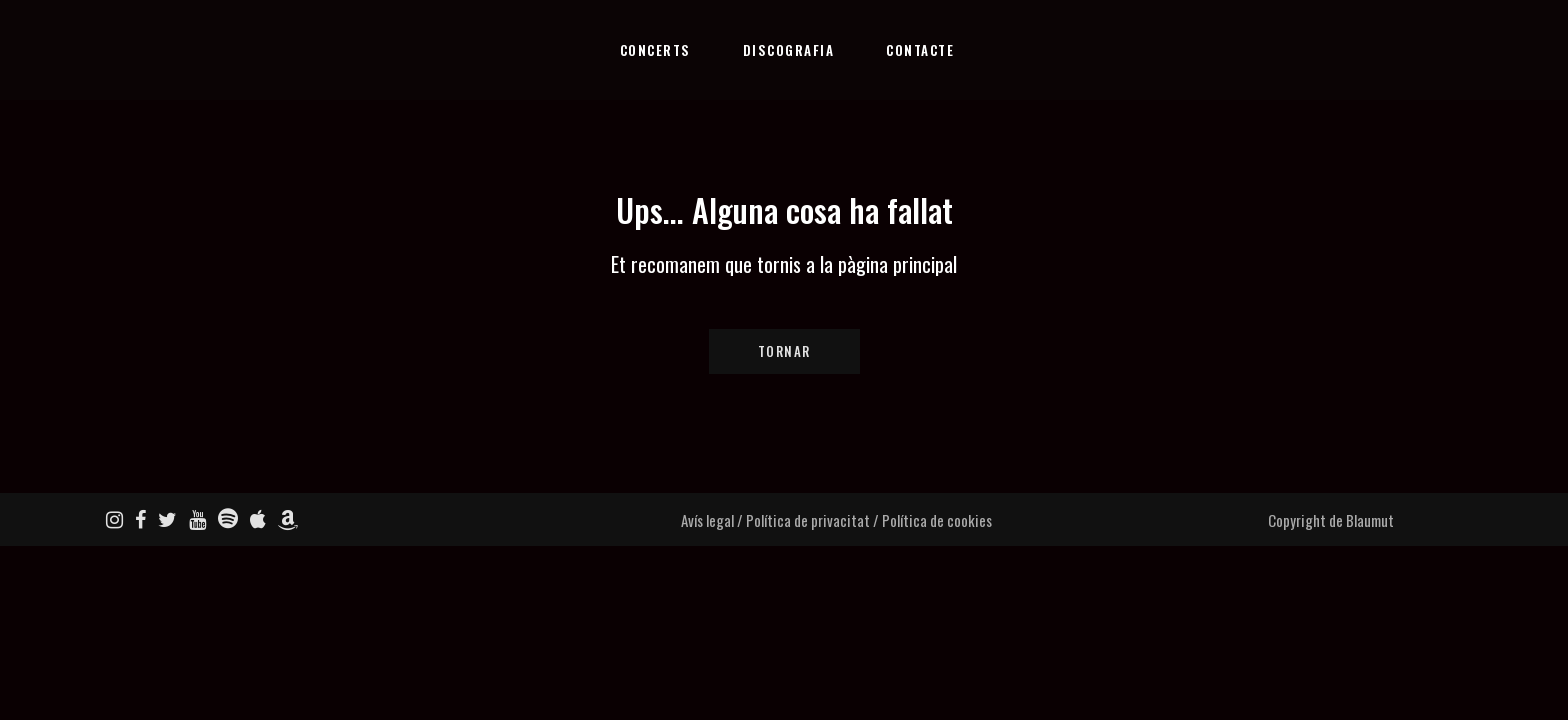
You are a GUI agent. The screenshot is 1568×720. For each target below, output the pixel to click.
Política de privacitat (808, 520)
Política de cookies (937, 520)
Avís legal (707, 520)
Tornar (784, 351)
